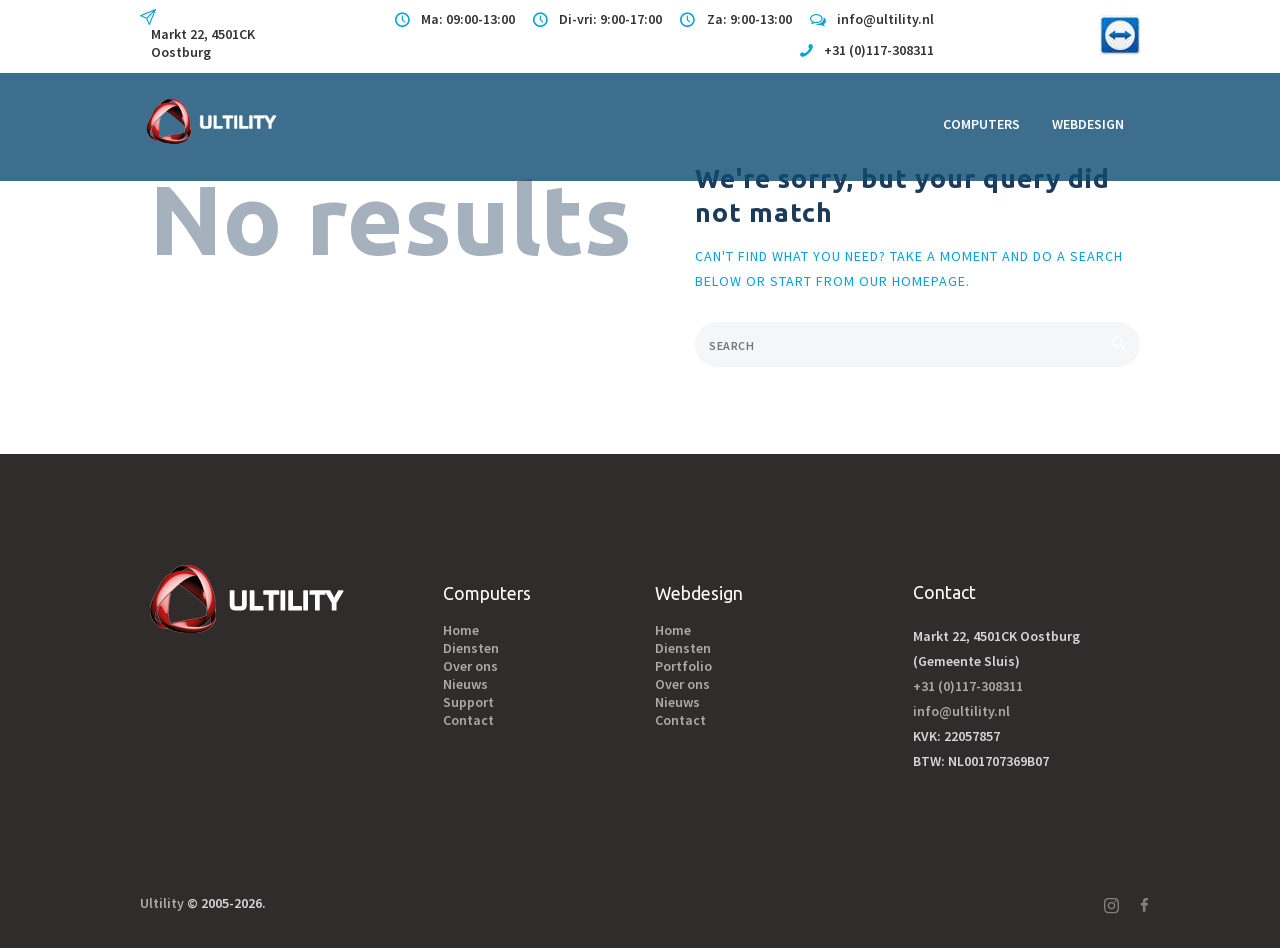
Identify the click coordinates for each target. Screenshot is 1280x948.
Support (468, 702)
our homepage (912, 281)
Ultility (162, 903)
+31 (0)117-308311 (968, 686)
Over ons (470, 666)
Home (461, 630)
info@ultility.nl (961, 711)
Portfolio (683, 666)
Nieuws (465, 684)
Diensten (471, 648)
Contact (468, 720)
